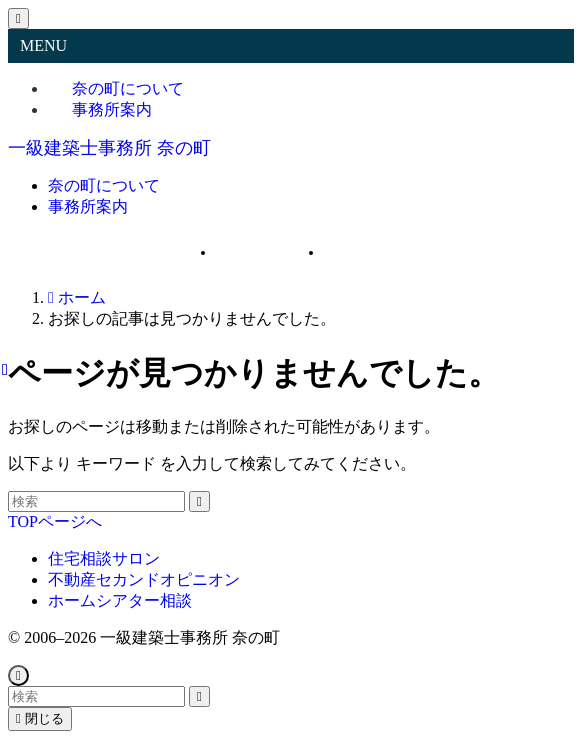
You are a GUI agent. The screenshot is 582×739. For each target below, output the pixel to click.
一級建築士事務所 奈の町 (109, 148)
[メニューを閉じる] (18, 18)
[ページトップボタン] (18, 675)
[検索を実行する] (199, 501)
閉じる (40, 718)
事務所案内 (112, 109)
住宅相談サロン (104, 558)
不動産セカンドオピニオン (144, 579)
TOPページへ (55, 521)
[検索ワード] (96, 501)
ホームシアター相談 (120, 600)
